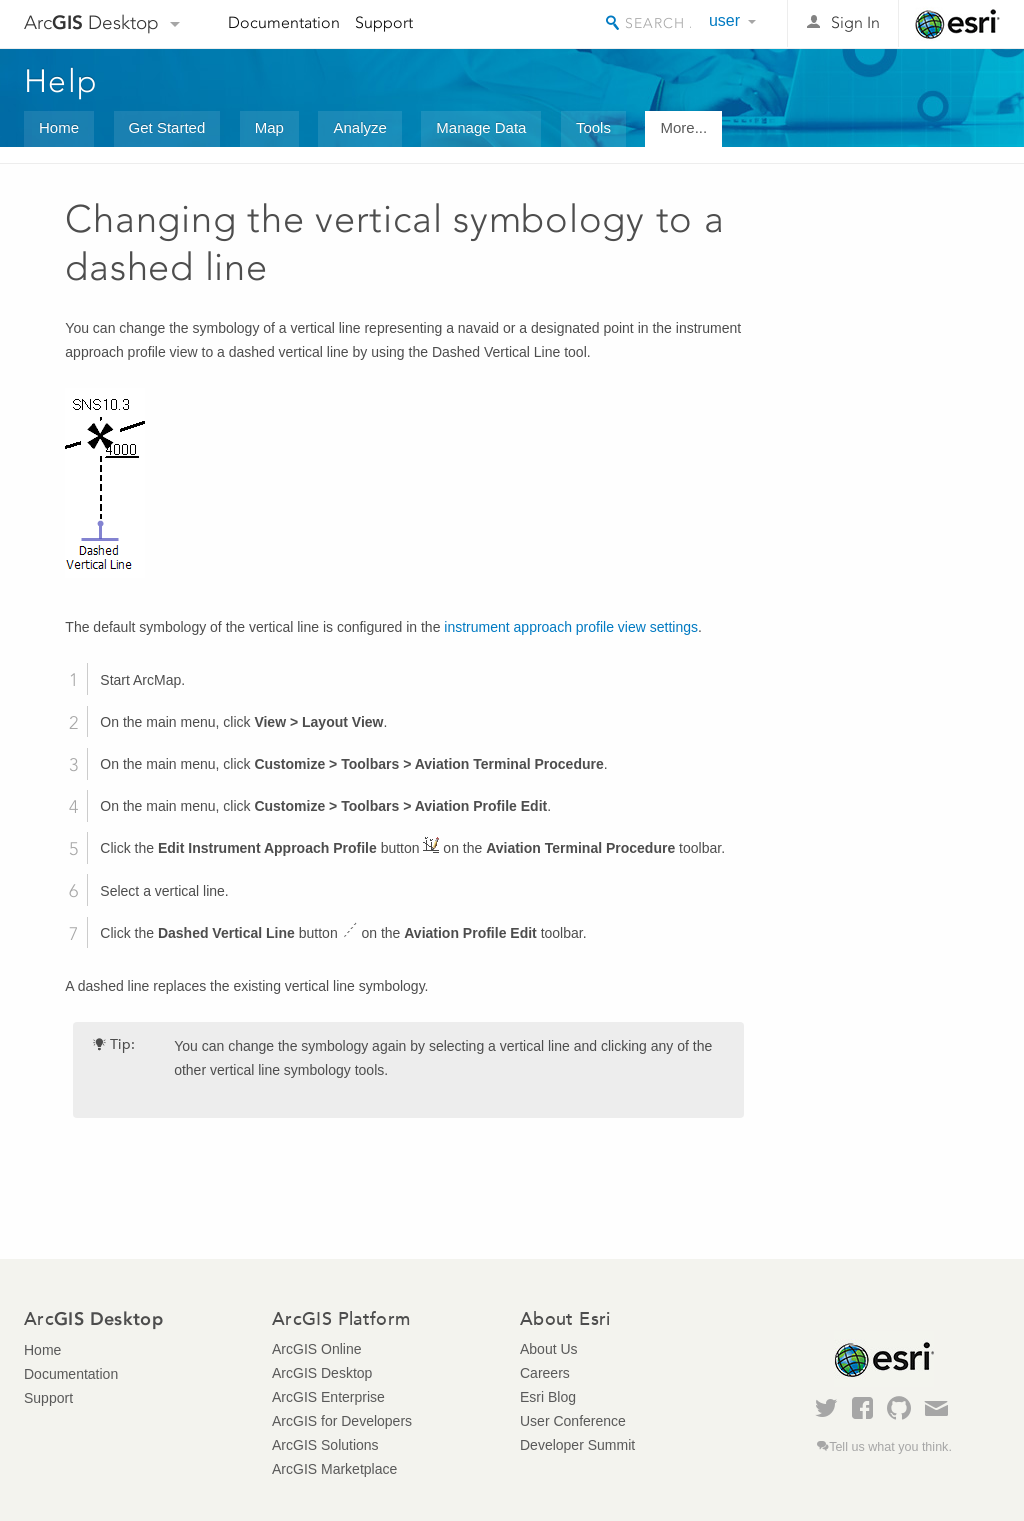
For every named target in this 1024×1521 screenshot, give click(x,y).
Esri (957, 24)
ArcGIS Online (316, 1349)
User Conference (573, 1421)
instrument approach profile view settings (571, 627)
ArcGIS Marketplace (334, 1469)
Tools (593, 127)
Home (59, 127)
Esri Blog (548, 1397)
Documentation (284, 22)
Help (61, 81)
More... (683, 127)
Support (384, 22)
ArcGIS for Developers (342, 1421)
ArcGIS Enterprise (328, 1397)
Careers (545, 1373)
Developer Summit (577, 1445)
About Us (549, 1349)
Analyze (359, 127)
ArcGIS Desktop (322, 1373)
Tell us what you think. (890, 1447)
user (724, 20)
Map (269, 127)
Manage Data (481, 127)
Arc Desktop (91, 22)
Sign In (855, 22)
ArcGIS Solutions (325, 1445)
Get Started (167, 127)
